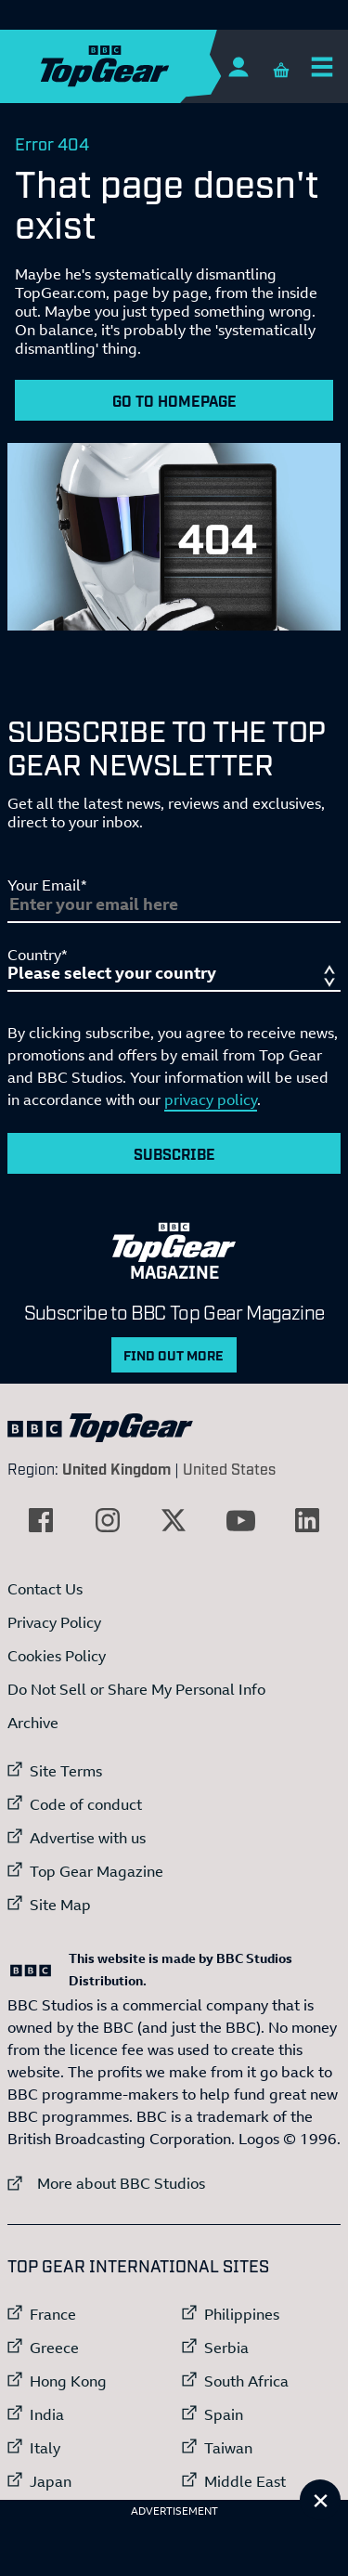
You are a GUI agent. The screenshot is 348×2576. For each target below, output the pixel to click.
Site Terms (66, 1771)
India (47, 2414)
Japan (50, 2481)
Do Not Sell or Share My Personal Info (136, 1689)
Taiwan (228, 2448)
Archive (32, 1722)
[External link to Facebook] (41, 1520)
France (53, 2314)
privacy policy (210, 1099)
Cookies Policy (56, 1655)
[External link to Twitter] (173, 1520)
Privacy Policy (54, 1622)
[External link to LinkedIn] (307, 1520)
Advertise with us (88, 1837)
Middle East (245, 2481)
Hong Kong (68, 2381)
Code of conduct (86, 1804)
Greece (54, 2347)
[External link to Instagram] (107, 1520)
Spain (223, 2414)
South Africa (246, 2381)
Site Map (60, 1904)
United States (229, 1468)
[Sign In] (238, 66)
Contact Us (45, 1589)
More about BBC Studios (106, 2182)
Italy (45, 2448)
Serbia (226, 2347)
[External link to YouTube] (240, 1520)
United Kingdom (116, 1468)
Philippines (241, 2314)
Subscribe (174, 1153)
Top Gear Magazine (96, 1871)
